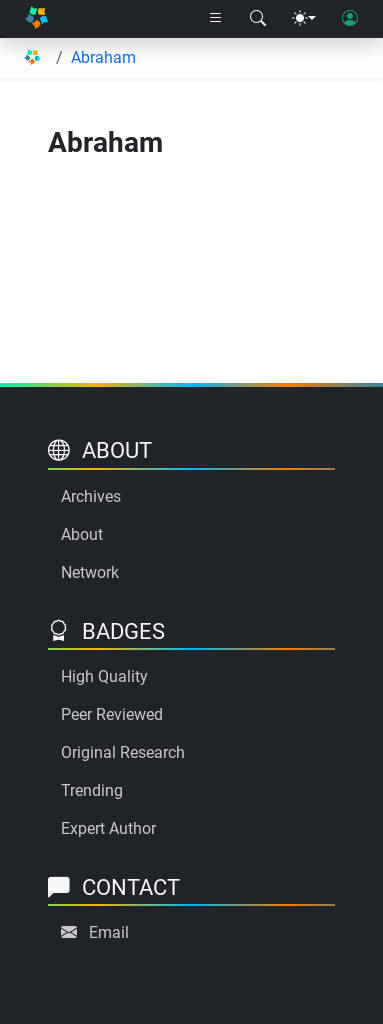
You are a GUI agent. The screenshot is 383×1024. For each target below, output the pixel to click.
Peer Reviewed (112, 714)
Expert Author (108, 828)
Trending (92, 790)
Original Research (123, 752)
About (82, 534)
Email (109, 932)
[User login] (350, 19)
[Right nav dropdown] (216, 19)
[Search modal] (258, 19)
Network (90, 572)
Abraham (103, 57)
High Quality (104, 676)
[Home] (36, 19)
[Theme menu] (304, 19)
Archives (91, 496)
